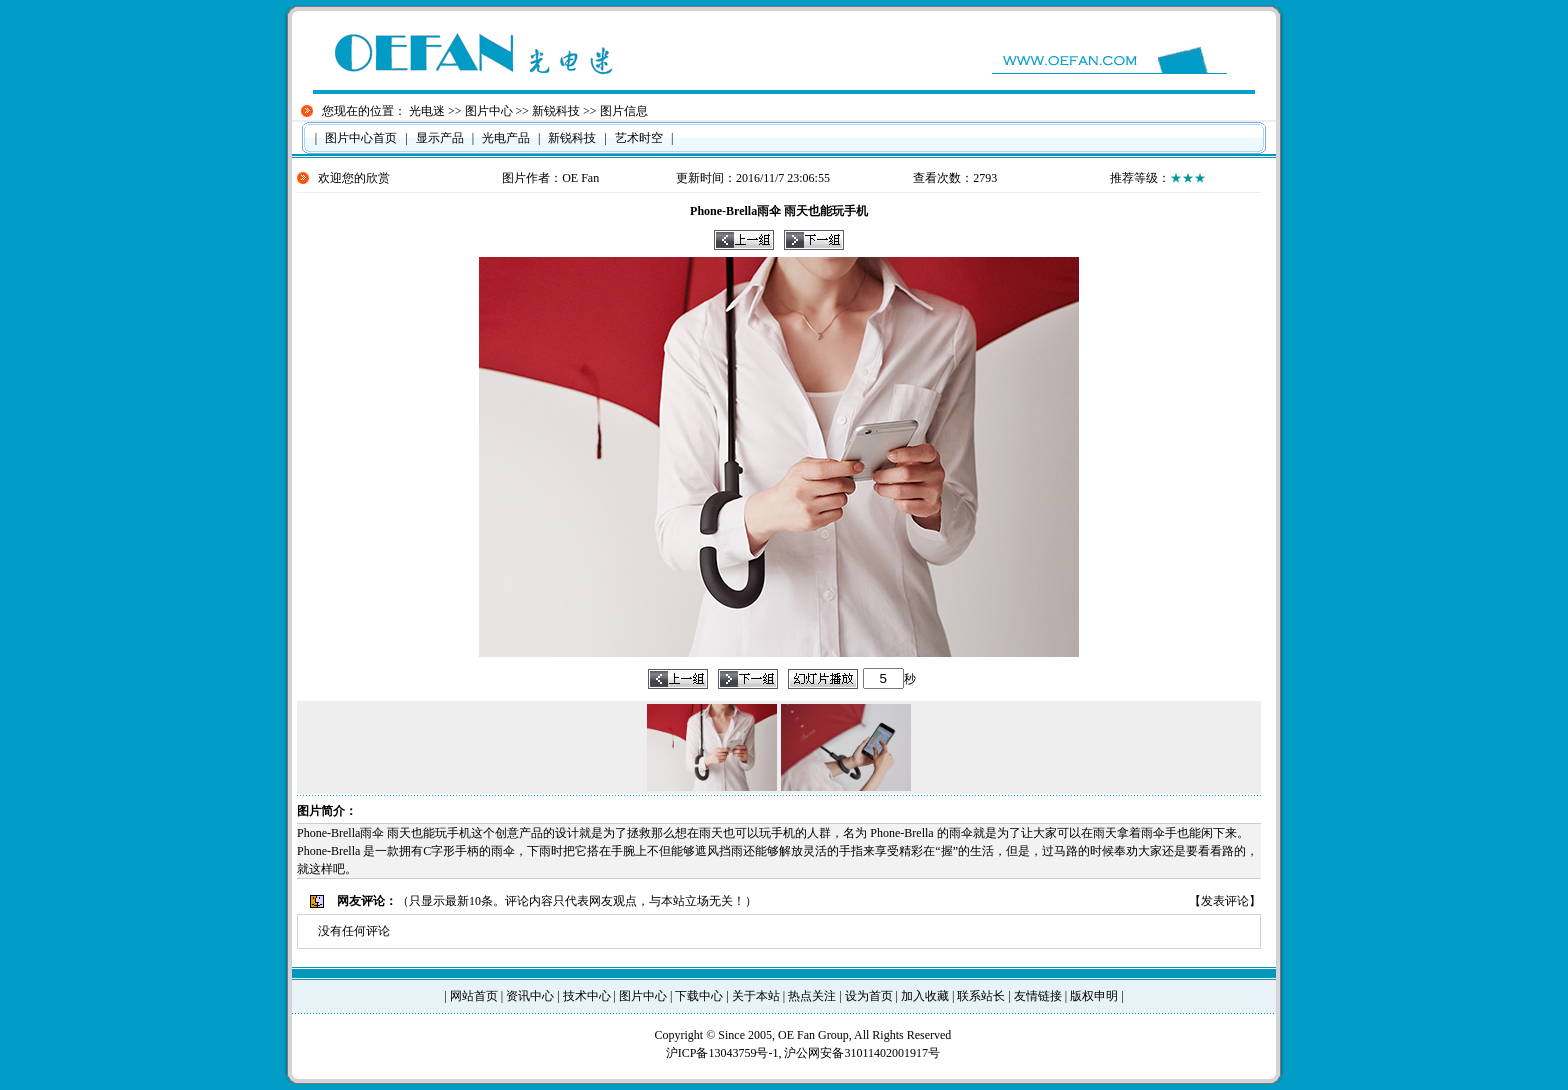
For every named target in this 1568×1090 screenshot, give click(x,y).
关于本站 (756, 996)
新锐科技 (556, 111)
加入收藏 (925, 996)
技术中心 (587, 996)
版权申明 (1094, 996)
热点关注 (812, 996)
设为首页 (869, 996)
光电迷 (427, 111)
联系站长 (981, 996)
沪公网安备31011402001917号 (862, 1053)
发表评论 (1225, 901)
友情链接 (1038, 996)
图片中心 (489, 111)
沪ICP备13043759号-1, (725, 1053)
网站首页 (474, 996)
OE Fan (580, 178)
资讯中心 (530, 996)
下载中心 (699, 996)
